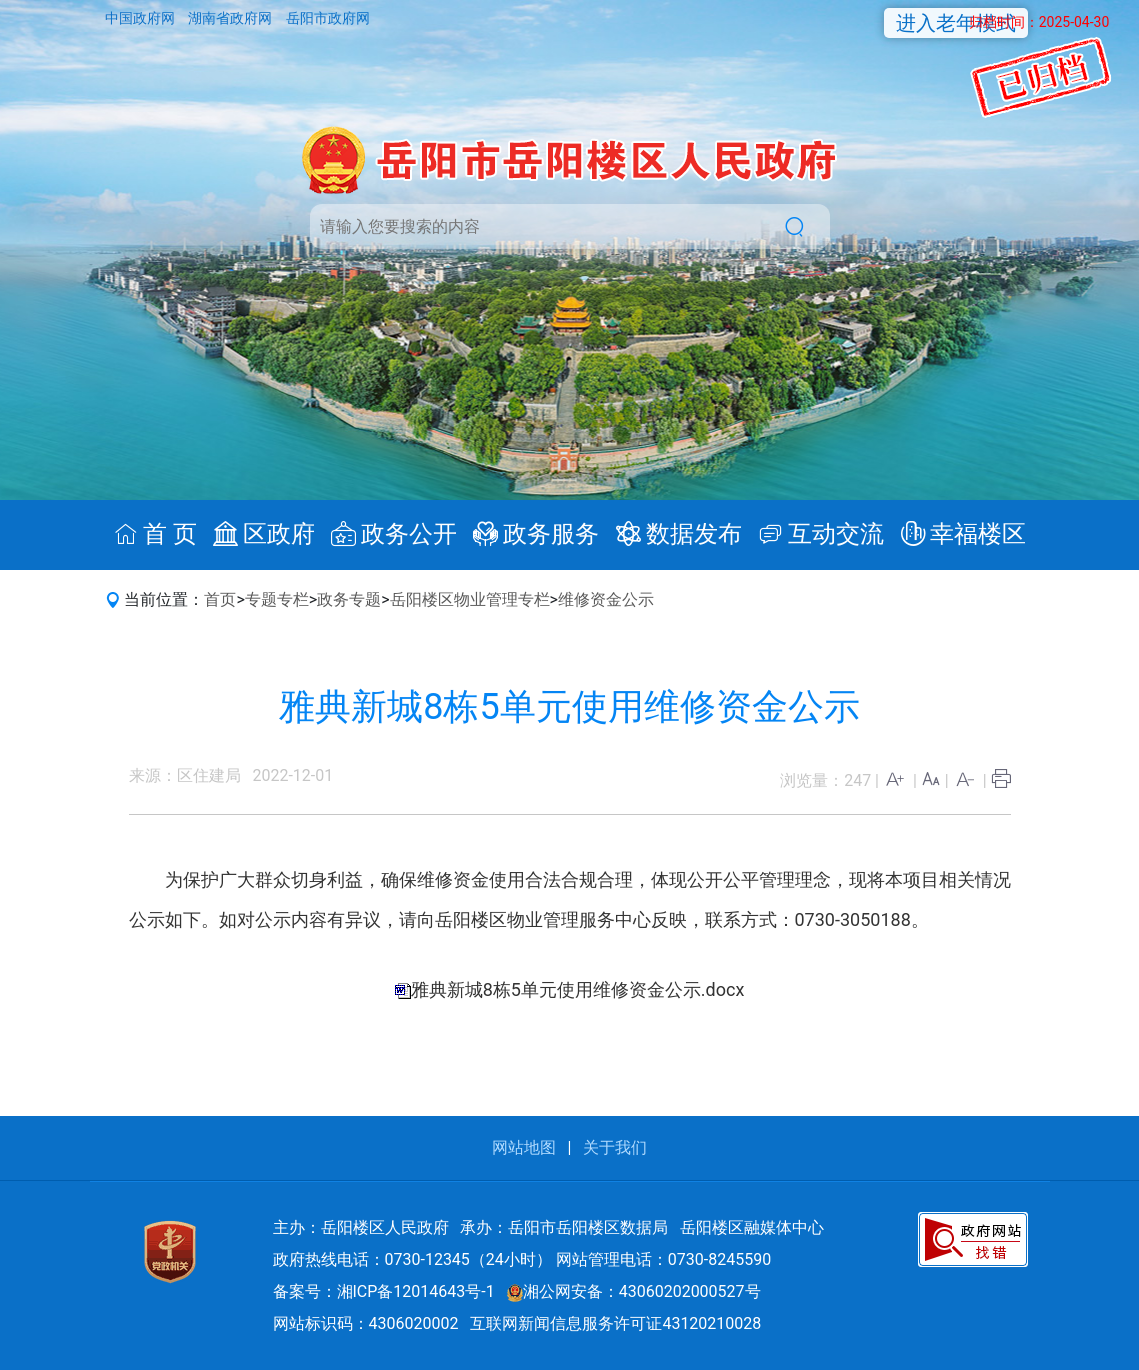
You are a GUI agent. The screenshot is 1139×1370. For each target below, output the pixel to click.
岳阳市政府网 (328, 18)
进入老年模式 (956, 23)
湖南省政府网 (231, 18)
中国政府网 (141, 18)
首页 (220, 599)
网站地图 (524, 1147)
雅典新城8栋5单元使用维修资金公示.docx (578, 989)
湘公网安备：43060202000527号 (634, 1291)
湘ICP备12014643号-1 (416, 1291)
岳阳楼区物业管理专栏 (470, 599)
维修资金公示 (606, 599)
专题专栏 (277, 599)
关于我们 (615, 1147)
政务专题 (349, 599)
